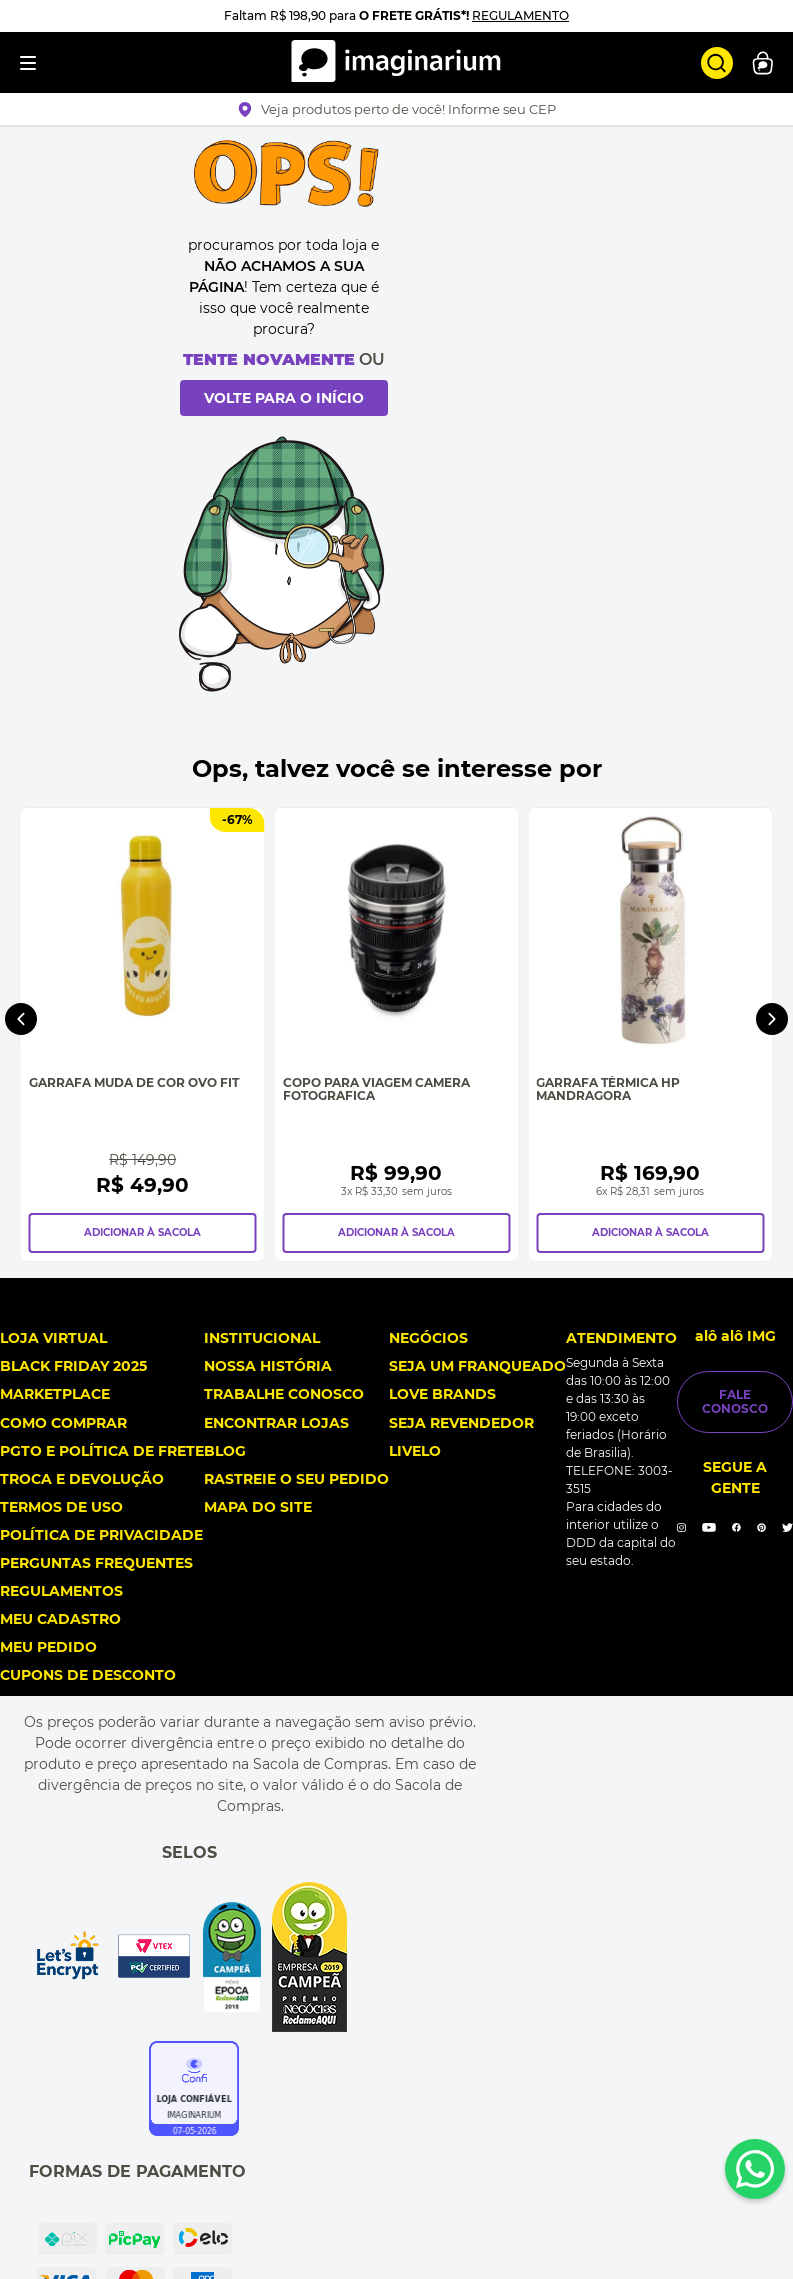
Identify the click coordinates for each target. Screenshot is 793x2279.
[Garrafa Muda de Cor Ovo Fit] (206, 1255)
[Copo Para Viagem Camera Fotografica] (587, 1255)
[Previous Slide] (21, 1239)
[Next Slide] (772, 1239)
